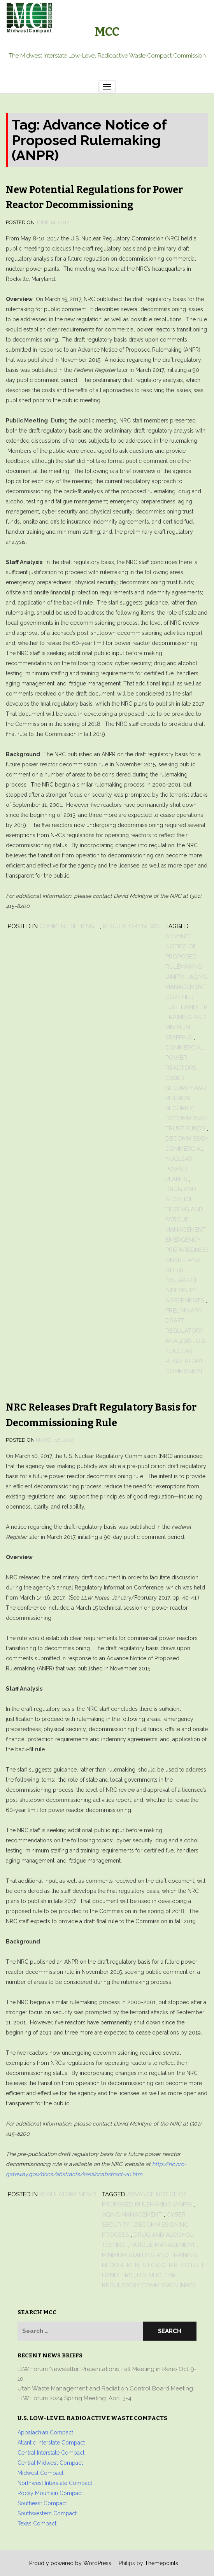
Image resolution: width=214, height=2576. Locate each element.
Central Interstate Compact (51, 2453)
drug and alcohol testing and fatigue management (185, 1209)
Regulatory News (131, 926)
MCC (107, 32)
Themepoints (161, 2563)
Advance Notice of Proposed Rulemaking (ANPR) (183, 956)
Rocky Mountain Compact (50, 2493)
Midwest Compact (40, 2473)
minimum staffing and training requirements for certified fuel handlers (153, 2265)
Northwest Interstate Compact (55, 2483)
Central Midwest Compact (50, 2463)
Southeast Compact (42, 2503)
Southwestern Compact (47, 2513)
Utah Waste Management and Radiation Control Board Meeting (105, 2388)
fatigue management (162, 2244)
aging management (132, 2214)
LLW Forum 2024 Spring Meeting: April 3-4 (75, 2398)
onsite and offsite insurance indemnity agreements (184, 1280)
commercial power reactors (184, 1057)
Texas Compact (37, 2523)
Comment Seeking (66, 926)
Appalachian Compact (45, 2432)
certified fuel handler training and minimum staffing (186, 1017)
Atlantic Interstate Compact (51, 2442)
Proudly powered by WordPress (70, 2563)
